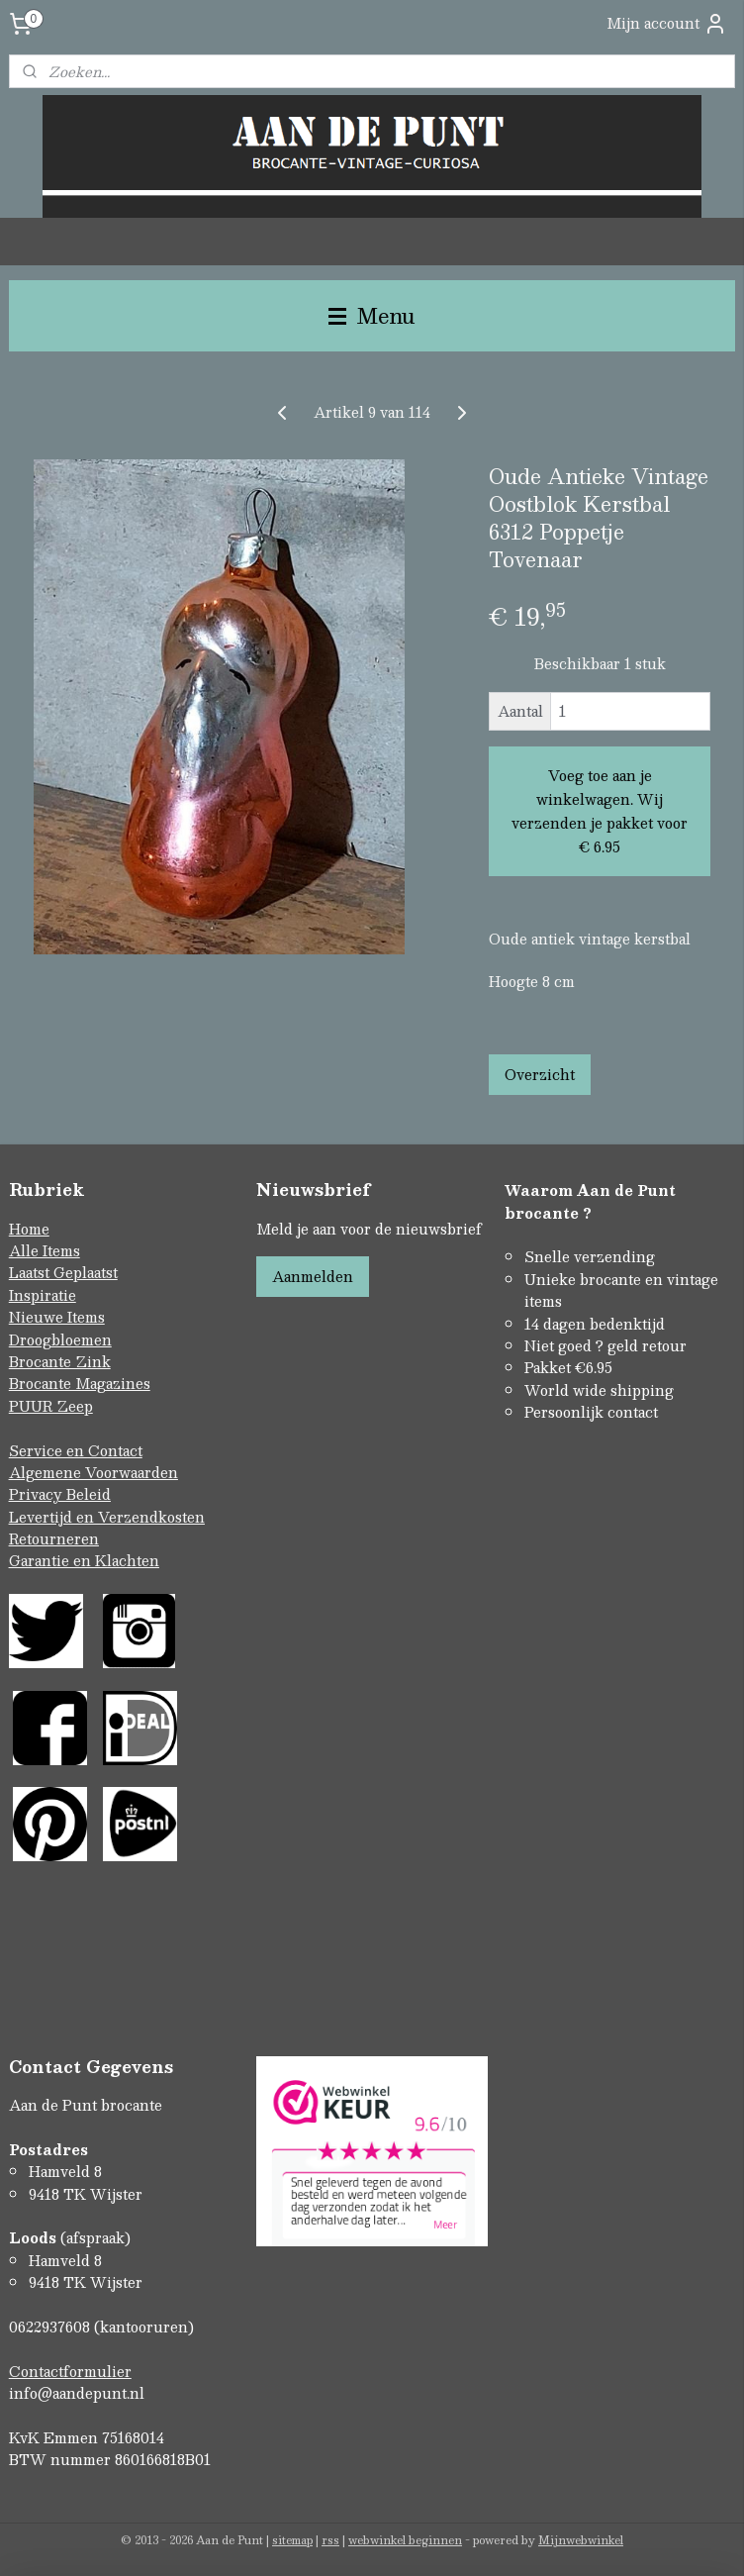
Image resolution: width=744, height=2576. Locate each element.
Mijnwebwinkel (580, 2539)
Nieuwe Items (57, 1317)
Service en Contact (75, 1450)
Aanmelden (312, 1276)
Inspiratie (42, 1295)
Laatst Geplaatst (63, 1272)
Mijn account (666, 23)
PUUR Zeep (51, 1406)
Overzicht (540, 1073)
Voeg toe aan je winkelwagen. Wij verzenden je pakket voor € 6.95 (600, 810)
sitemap (292, 2539)
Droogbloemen (60, 1339)
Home (29, 1228)
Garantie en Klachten (84, 1560)
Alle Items (44, 1250)
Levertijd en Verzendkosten (107, 1517)
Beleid (88, 1494)
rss (330, 2539)
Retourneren (54, 1538)
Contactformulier (70, 2371)
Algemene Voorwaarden (93, 1472)
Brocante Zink (60, 1361)
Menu (372, 315)
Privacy (37, 1494)
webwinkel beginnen (405, 2539)
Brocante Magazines (79, 1383)
